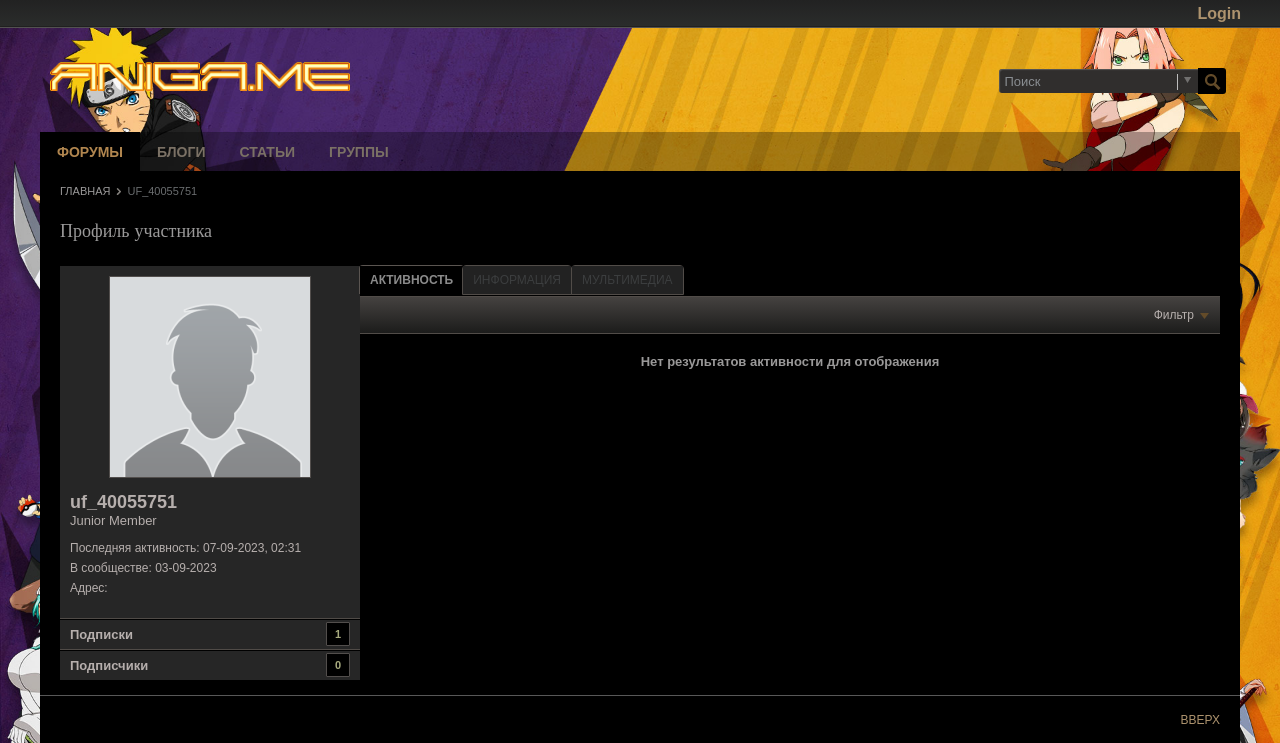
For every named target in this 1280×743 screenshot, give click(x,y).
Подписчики (109, 665)
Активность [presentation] (411, 280)
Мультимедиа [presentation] (627, 280)
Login (1219, 13)
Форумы (90, 152)
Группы (359, 152)
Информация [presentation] (517, 280)
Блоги (181, 152)
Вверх (1200, 720)
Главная (85, 191)
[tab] (411, 279)
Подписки (101, 634)
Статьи (268, 152)
